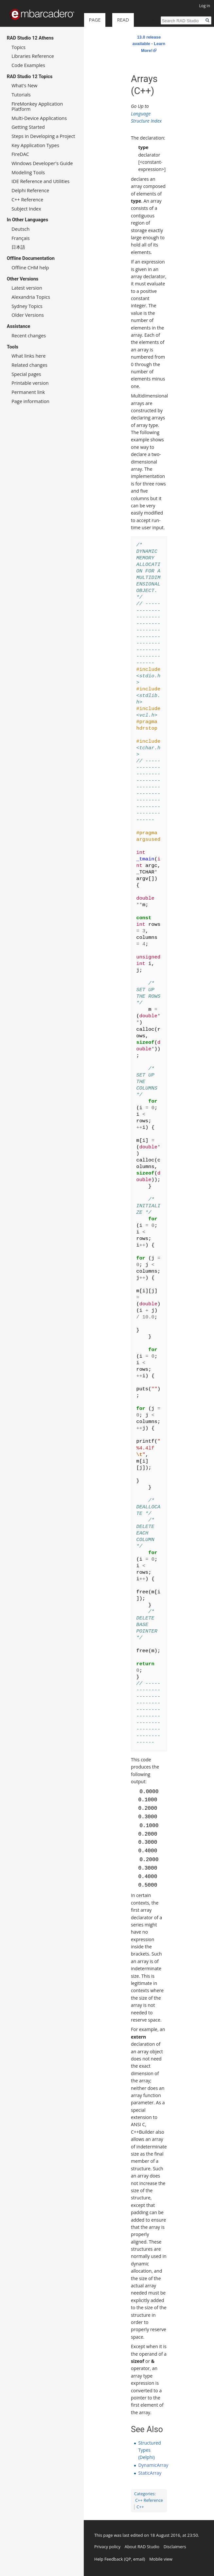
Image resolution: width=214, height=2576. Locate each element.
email (138, 2559)
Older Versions (27, 315)
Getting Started (28, 127)
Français (20, 238)
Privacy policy (107, 2547)
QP (128, 2559)
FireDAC (20, 154)
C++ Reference (149, 2500)
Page (94, 20)
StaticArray (149, 2473)
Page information (30, 401)
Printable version (30, 383)
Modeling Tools (28, 172)
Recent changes (28, 335)
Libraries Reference (32, 56)
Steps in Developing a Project (43, 136)
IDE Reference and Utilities (40, 181)
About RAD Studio (142, 2547)
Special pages (26, 374)
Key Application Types (35, 145)
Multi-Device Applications (39, 118)
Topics (18, 47)
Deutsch (20, 229)
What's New (24, 85)
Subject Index (26, 209)
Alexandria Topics (30, 297)
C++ (140, 2507)
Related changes (29, 365)
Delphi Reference (30, 190)
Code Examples (28, 65)
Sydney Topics (27, 306)
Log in (204, 5)
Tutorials (21, 95)
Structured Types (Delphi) (149, 2450)
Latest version (26, 288)
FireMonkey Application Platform (37, 106)
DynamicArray (153, 2465)
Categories (144, 2494)
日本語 (18, 247)
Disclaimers (175, 2547)
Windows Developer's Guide (42, 163)
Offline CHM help (30, 267)
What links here (28, 356)
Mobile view (160, 2559)
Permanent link (28, 392)
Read (110, 46)
